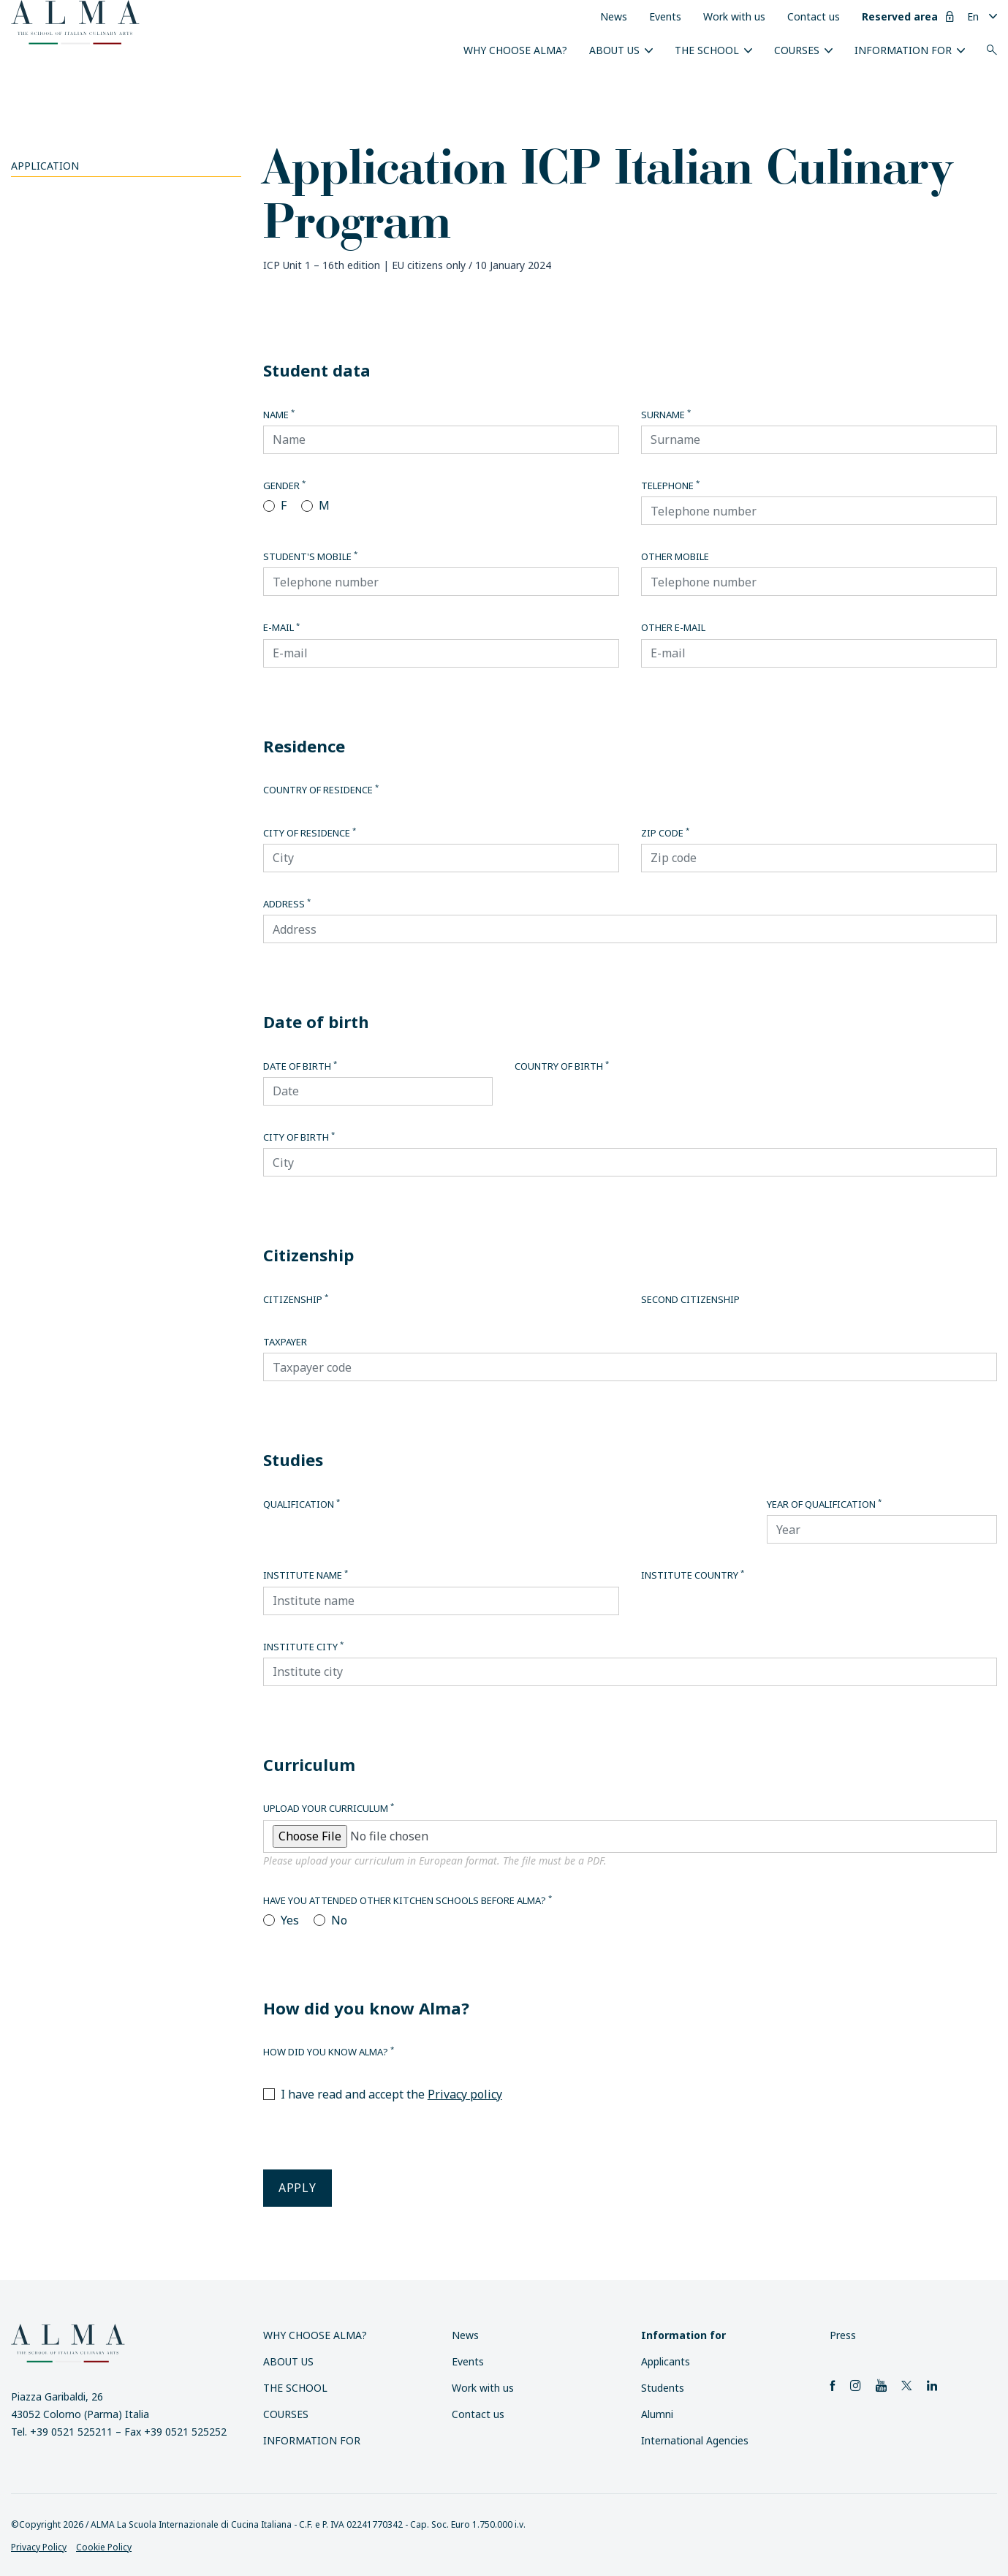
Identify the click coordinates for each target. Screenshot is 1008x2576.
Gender (284, 485)
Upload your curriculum (328, 1808)
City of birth (299, 1137)
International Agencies (695, 2440)
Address (287, 904)
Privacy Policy (39, 2547)
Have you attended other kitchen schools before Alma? (407, 1900)
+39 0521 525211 (71, 2432)
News (613, 16)
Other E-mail (673, 627)
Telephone (670, 485)
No (339, 1920)
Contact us (813, 16)
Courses (796, 50)
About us (614, 50)
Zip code (665, 833)
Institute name (305, 1575)
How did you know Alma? (328, 2052)
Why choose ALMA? (515, 50)
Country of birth (562, 1066)
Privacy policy (465, 2094)
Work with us (734, 16)
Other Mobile (675, 556)
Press (843, 2335)
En (973, 16)
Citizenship (295, 1299)
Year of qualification (824, 1504)
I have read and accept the (391, 2094)
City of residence (309, 833)
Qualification (301, 1504)
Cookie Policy (104, 2547)
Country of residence (321, 790)
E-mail (281, 627)
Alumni (657, 2414)
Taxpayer (285, 1342)
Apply (297, 2188)
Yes (290, 1920)
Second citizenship (690, 1299)
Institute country (692, 1575)
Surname (666, 414)
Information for (903, 50)
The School (707, 50)
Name (279, 414)
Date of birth (300, 1066)
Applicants (665, 2361)
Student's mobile (310, 556)
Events (665, 16)
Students (662, 2388)
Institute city (303, 1647)
